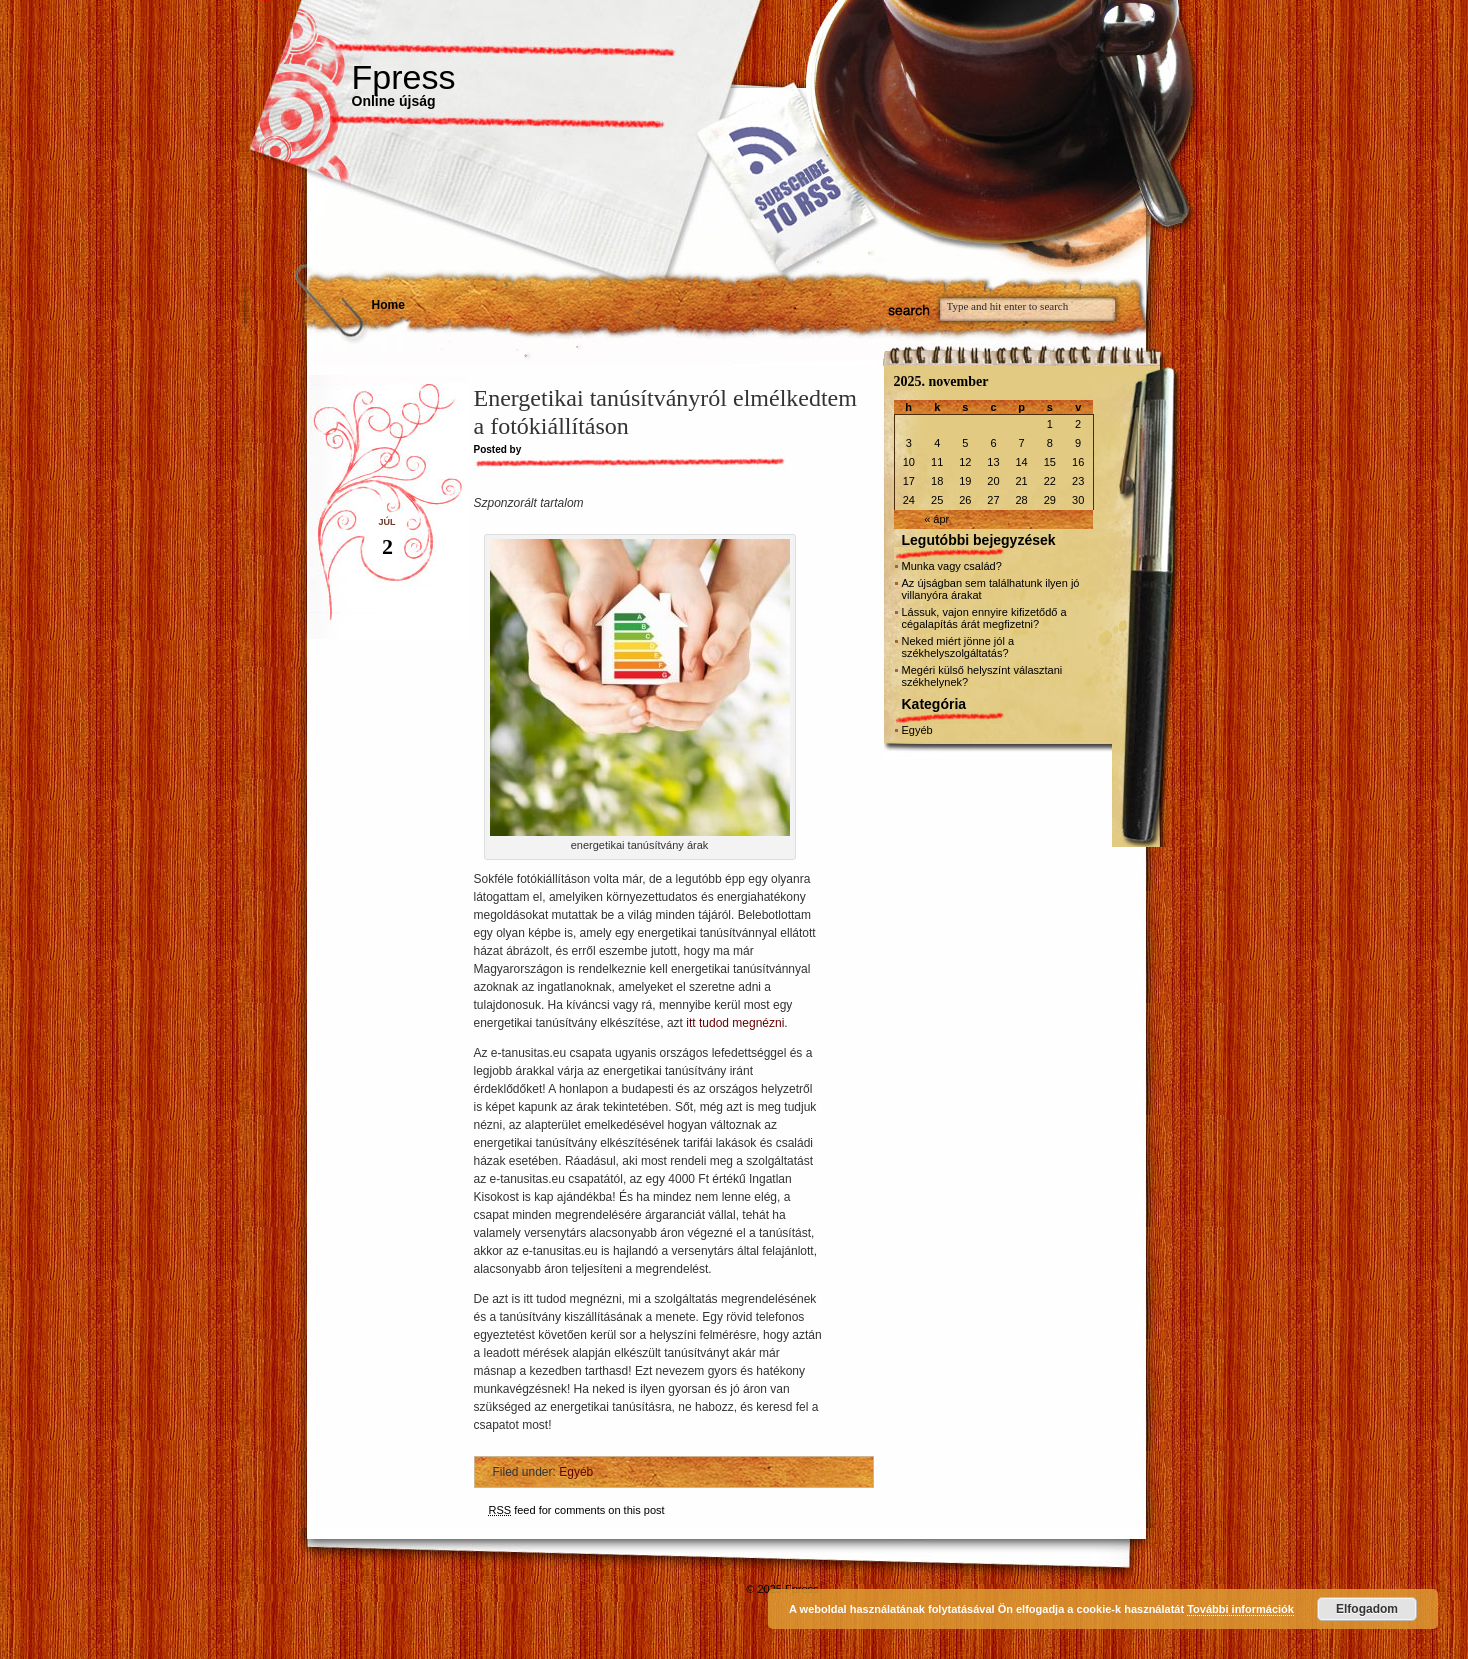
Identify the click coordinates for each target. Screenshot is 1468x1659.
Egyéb (576, 1472)
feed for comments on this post (577, 1510)
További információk (1240, 1609)
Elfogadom (1367, 1609)
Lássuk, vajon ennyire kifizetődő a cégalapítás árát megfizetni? (984, 618)
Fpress (404, 77)
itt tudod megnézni (735, 1023)
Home (388, 305)
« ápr (936, 519)
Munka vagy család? (952, 566)
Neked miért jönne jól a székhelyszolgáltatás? (958, 647)
